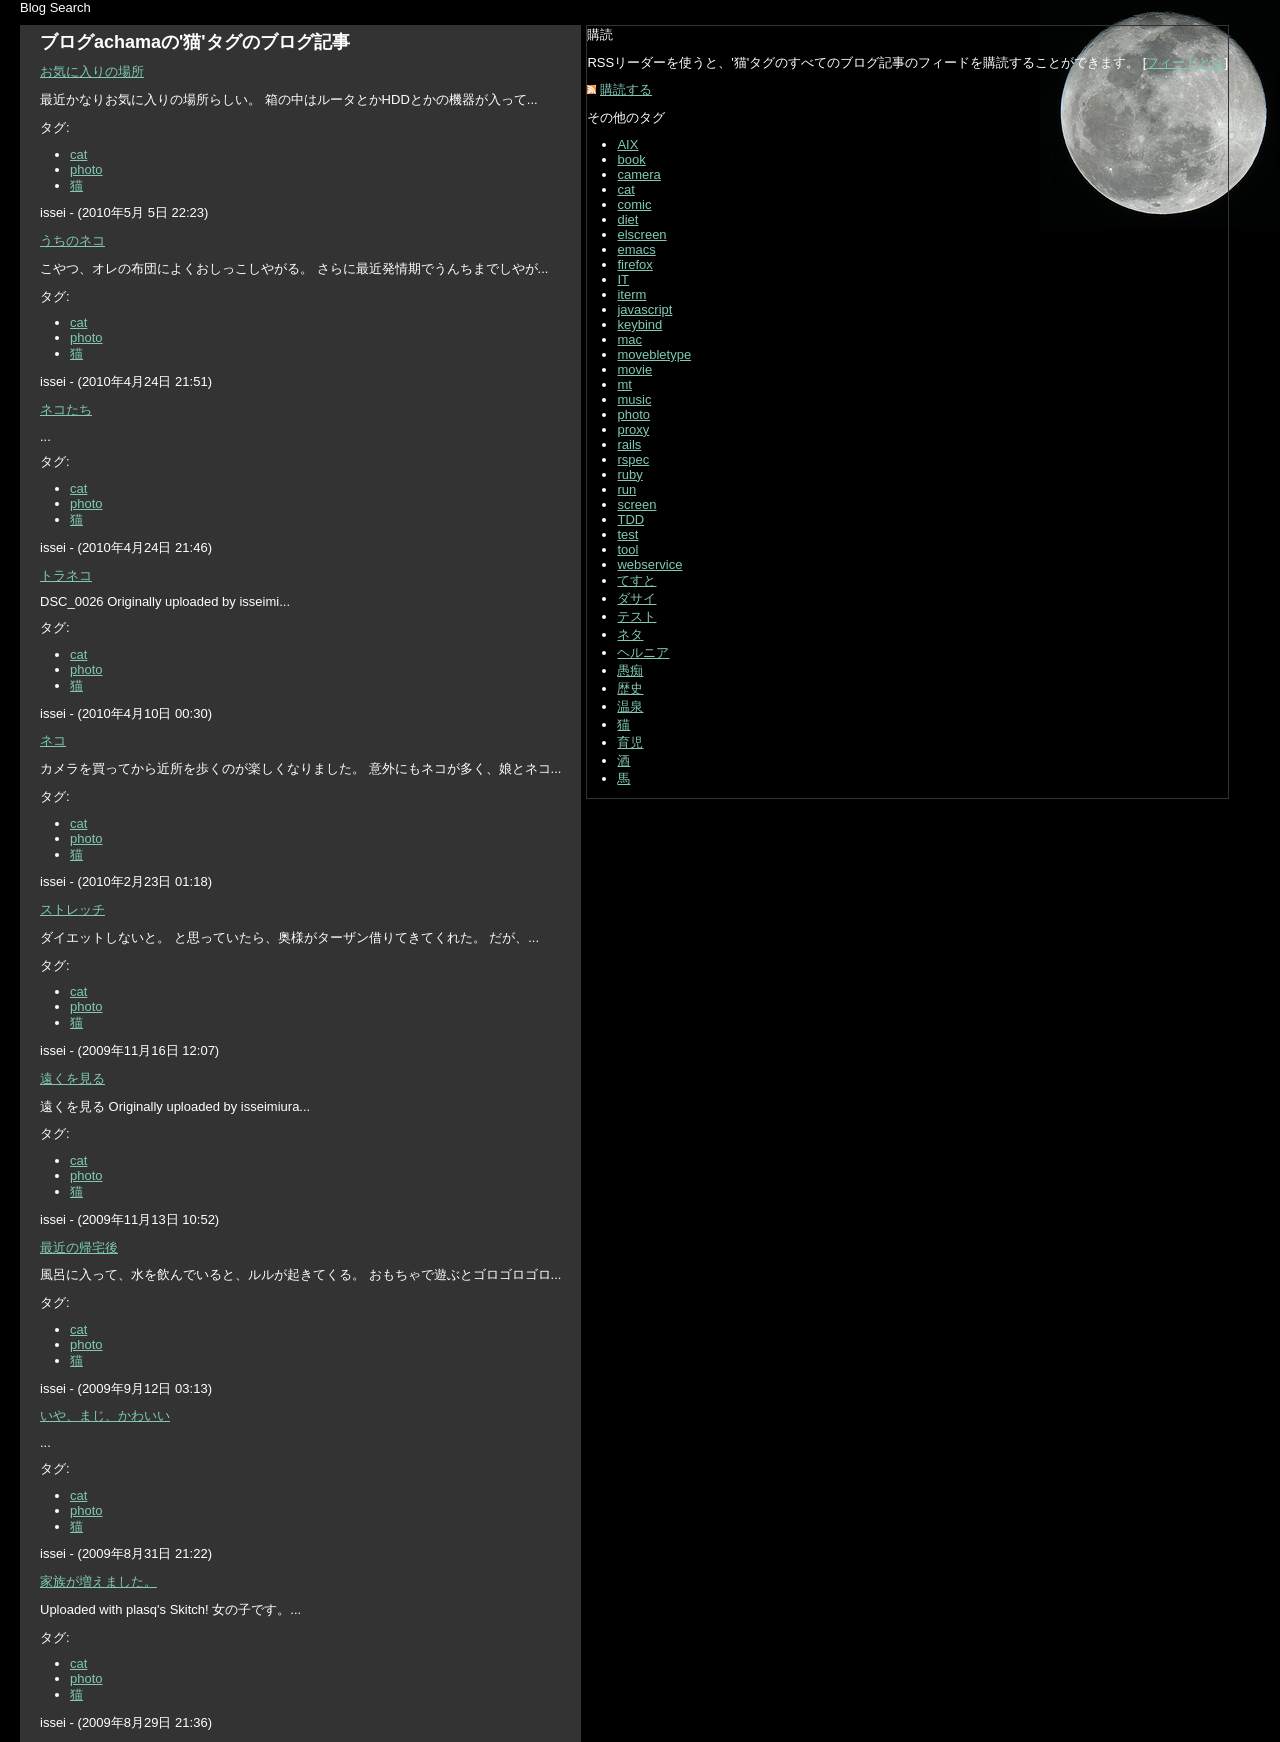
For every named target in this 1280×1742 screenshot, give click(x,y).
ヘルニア (643, 652)
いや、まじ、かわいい (105, 1415)
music (634, 399)
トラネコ (66, 575)
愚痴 (630, 670)
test (627, 534)
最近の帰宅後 (79, 1247)
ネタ (630, 634)
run (626, 489)
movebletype (654, 354)
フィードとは (1185, 62)
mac (629, 339)
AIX (627, 144)
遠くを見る (72, 1078)
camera (638, 174)
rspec (633, 459)
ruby (629, 474)
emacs (636, 249)
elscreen (641, 234)
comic (634, 204)
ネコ (53, 740)
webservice (649, 564)
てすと (636, 580)
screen (636, 504)
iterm (631, 294)
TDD (630, 519)
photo (86, 169)
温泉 (630, 706)
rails (629, 444)
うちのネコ (72, 240)
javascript (644, 309)
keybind (639, 324)
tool (627, 549)
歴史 (630, 688)
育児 (630, 742)
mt (624, 384)
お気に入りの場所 (92, 71)
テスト (636, 616)
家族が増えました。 (98, 1581)
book (631, 159)
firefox (634, 264)
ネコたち (66, 409)
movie (634, 369)
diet (627, 219)
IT (623, 279)
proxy (633, 429)
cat (78, 154)
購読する (626, 89)
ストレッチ (72, 909)
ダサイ (636, 598)
